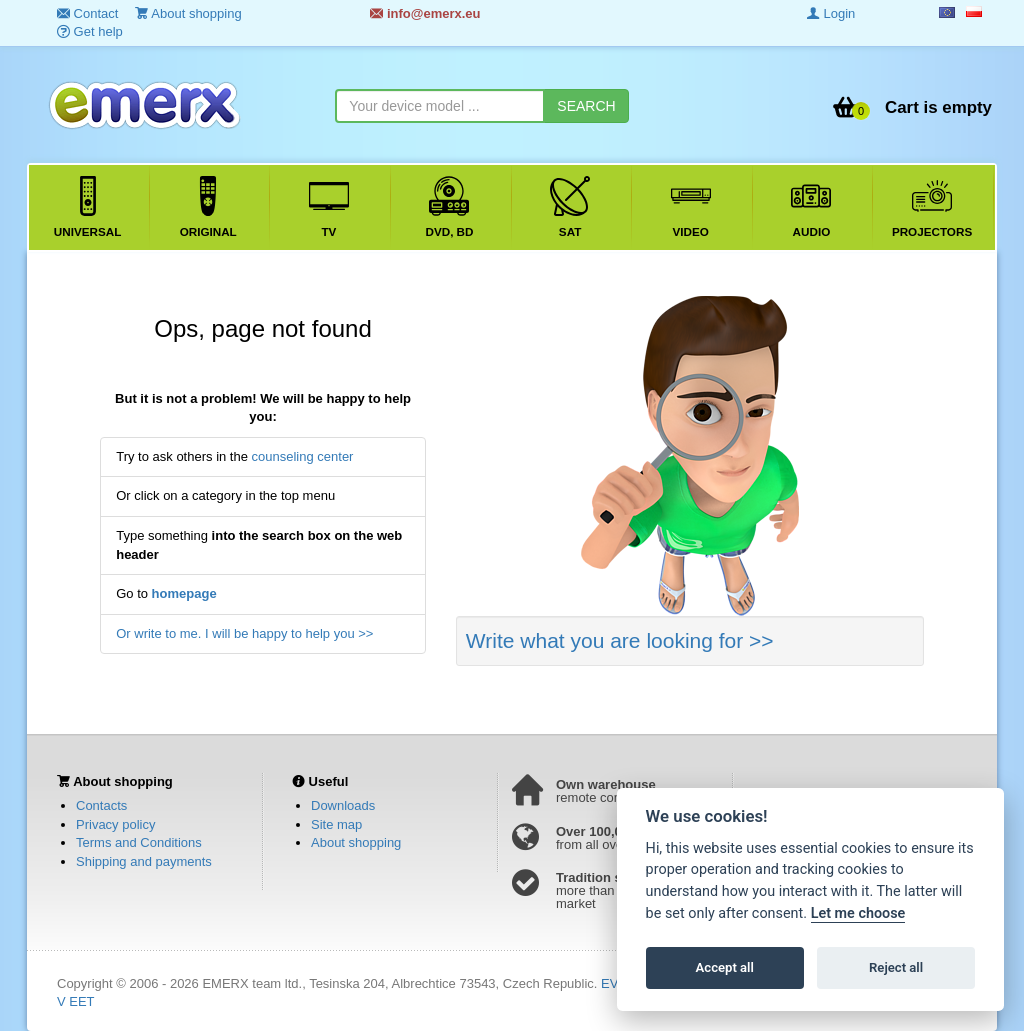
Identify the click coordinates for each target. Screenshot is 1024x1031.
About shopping (356, 842)
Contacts (101, 805)
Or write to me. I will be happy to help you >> (244, 633)
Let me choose (858, 913)
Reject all (896, 967)
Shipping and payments (144, 861)
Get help (90, 31)
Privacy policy (115, 824)
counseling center (303, 456)
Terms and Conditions (139, 842)
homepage (184, 593)
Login (831, 13)
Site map (336, 824)
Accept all (725, 967)
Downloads (343, 805)
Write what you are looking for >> (620, 640)
